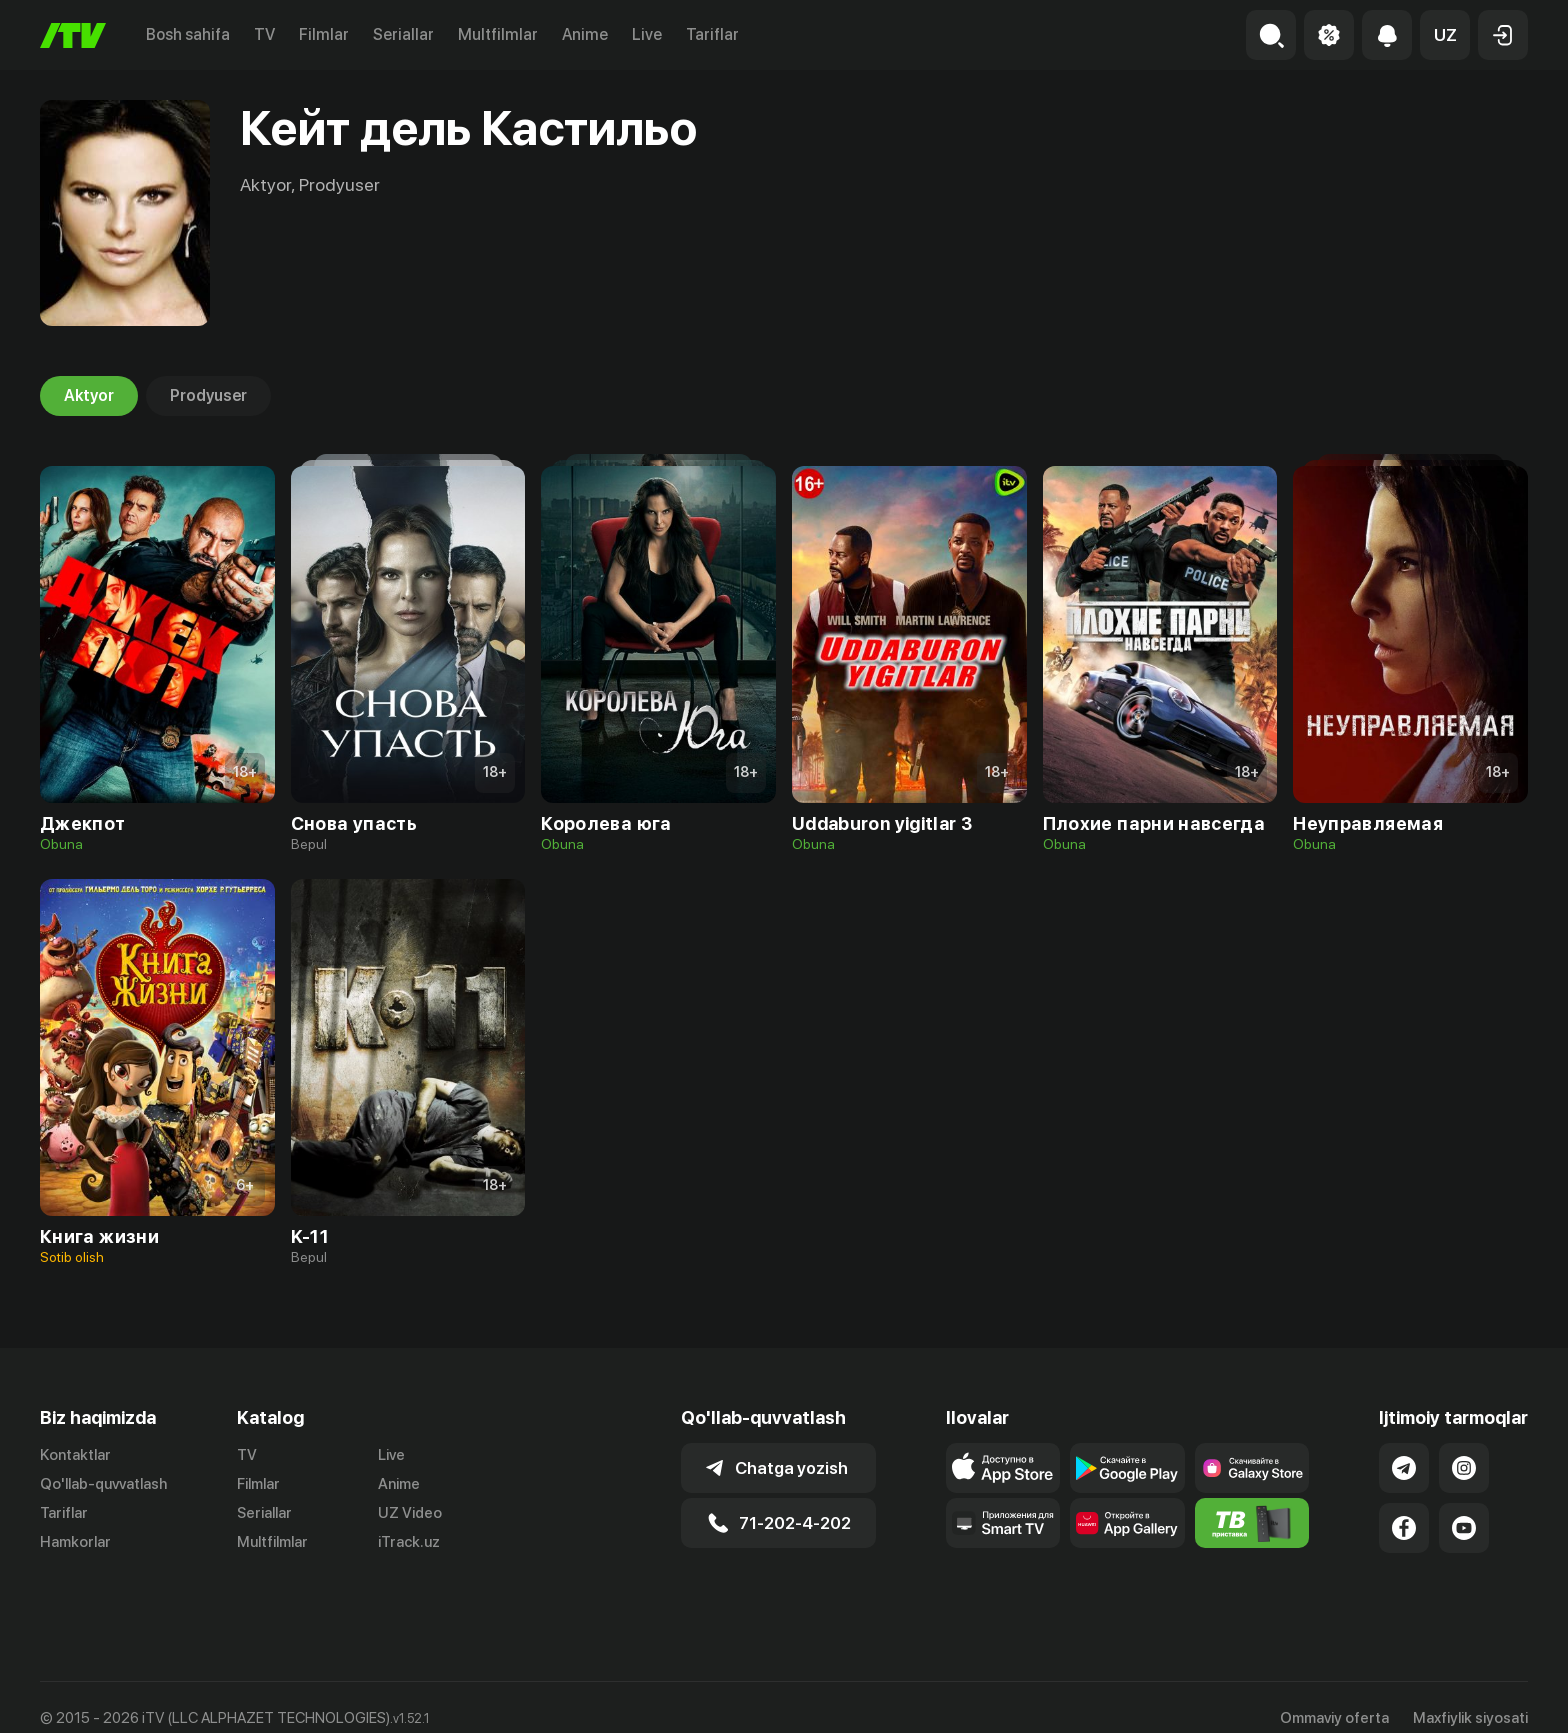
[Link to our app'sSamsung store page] (1252, 1468)
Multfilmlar (498, 34)
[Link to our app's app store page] (1003, 1468)
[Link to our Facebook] (1404, 1528)
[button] (1445, 35)
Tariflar (712, 34)
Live (647, 34)
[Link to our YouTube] (1464, 1528)
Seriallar (403, 34)
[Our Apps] (1003, 1523)
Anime (585, 34)
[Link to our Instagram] (1464, 1468)
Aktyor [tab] (89, 396)
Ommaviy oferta (1334, 1696)
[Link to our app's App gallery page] (1127, 1523)
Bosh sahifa (188, 34)
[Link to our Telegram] (1404, 1468)
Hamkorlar (75, 1542)
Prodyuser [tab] (208, 396)
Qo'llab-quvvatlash (103, 1484)
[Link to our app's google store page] (1127, 1468)
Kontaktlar (75, 1455)
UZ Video (410, 1513)
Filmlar (324, 34)
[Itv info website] (1252, 1523)
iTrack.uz (409, 1542)
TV (264, 34)
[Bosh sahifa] (73, 35)
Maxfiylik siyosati (1470, 1696)
